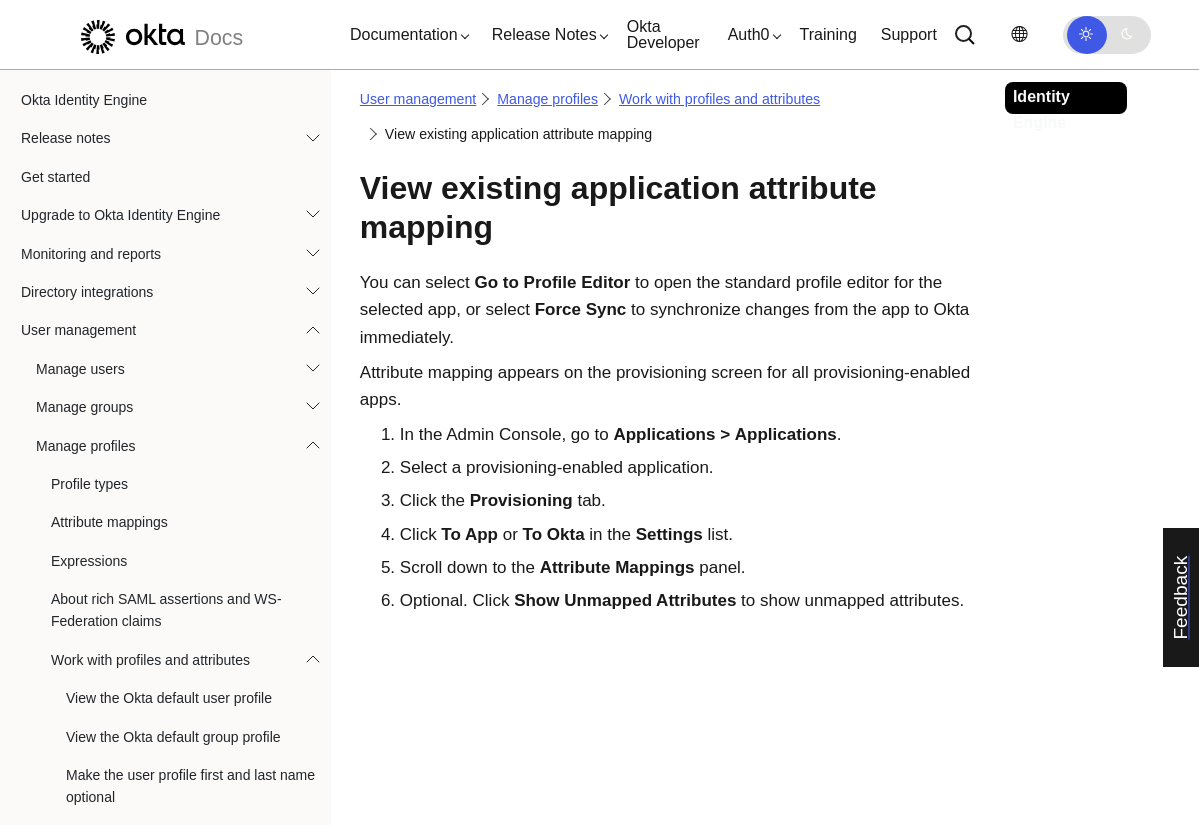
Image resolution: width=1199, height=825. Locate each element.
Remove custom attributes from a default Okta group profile (192, 87)
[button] (405, 35)
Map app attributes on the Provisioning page (185, 544)
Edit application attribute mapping (169, 594)
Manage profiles (547, 99)
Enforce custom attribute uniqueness (179, 236)
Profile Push (103, 373)
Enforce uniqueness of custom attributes (191, 197)
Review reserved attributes (149, 335)
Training (828, 34)
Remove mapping (121, 786)
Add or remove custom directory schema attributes (191, 285)
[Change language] (1019, 34)
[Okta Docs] (159, 34)
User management (418, 99)
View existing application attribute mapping (179, 423)
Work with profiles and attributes (719, 99)
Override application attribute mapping (184, 748)
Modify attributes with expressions (171, 632)
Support (909, 34)
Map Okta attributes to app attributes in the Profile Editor (186, 483)
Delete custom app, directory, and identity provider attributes (194, 148)
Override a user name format (155, 671)
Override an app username (149, 709)
